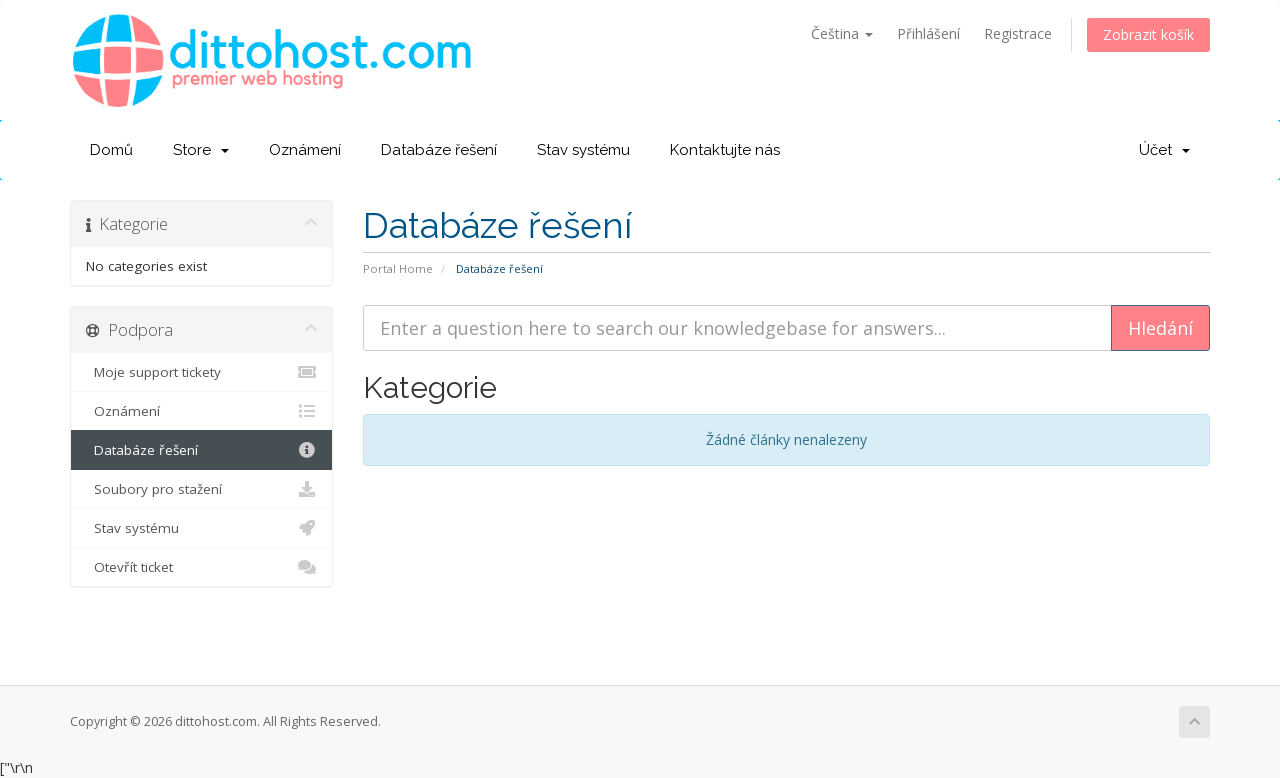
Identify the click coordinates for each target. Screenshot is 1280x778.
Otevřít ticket (201, 567)
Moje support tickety (201, 372)
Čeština (842, 33)
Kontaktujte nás (725, 150)
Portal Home (398, 268)
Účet (1164, 150)
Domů (111, 150)
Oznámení (305, 150)
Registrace (1018, 33)
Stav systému (583, 150)
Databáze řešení (439, 150)
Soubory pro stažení (201, 489)
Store (201, 150)
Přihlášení (928, 33)
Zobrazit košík (1148, 34)
